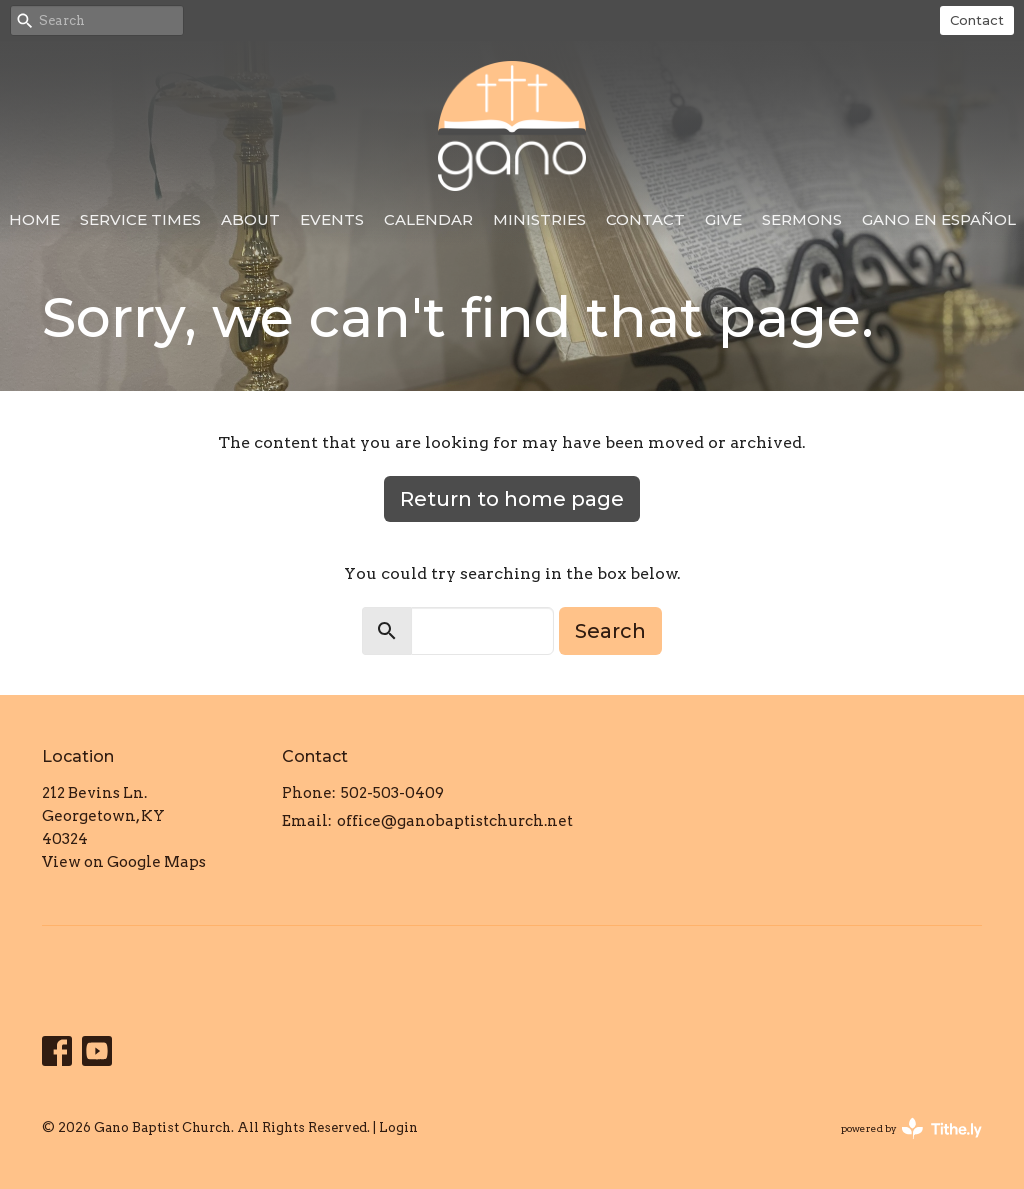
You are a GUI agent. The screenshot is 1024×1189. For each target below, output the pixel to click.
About (250, 219)
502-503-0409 (392, 793)
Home (34, 219)
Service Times (140, 219)
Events (332, 219)
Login (398, 1127)
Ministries (539, 219)
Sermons (802, 219)
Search (610, 631)
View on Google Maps (124, 862)
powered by (911, 1128)
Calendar (428, 219)
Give (723, 219)
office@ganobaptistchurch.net (455, 821)
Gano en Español (939, 219)
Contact (977, 20)
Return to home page (512, 499)
